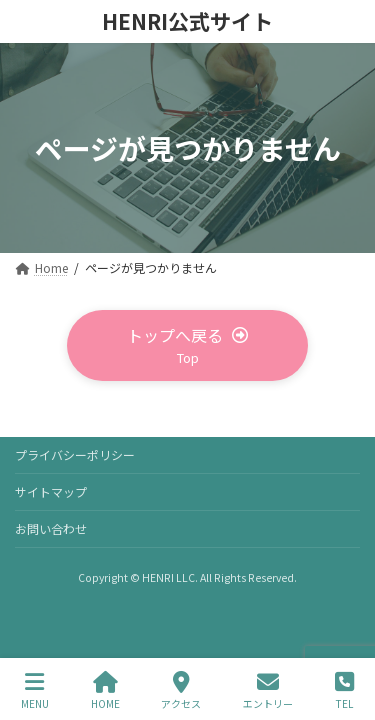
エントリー (268, 690)
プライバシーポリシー (75, 454)
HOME (105, 690)
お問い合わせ (51, 528)
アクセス (181, 690)
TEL (344, 690)
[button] (188, 345)
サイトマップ (51, 491)
